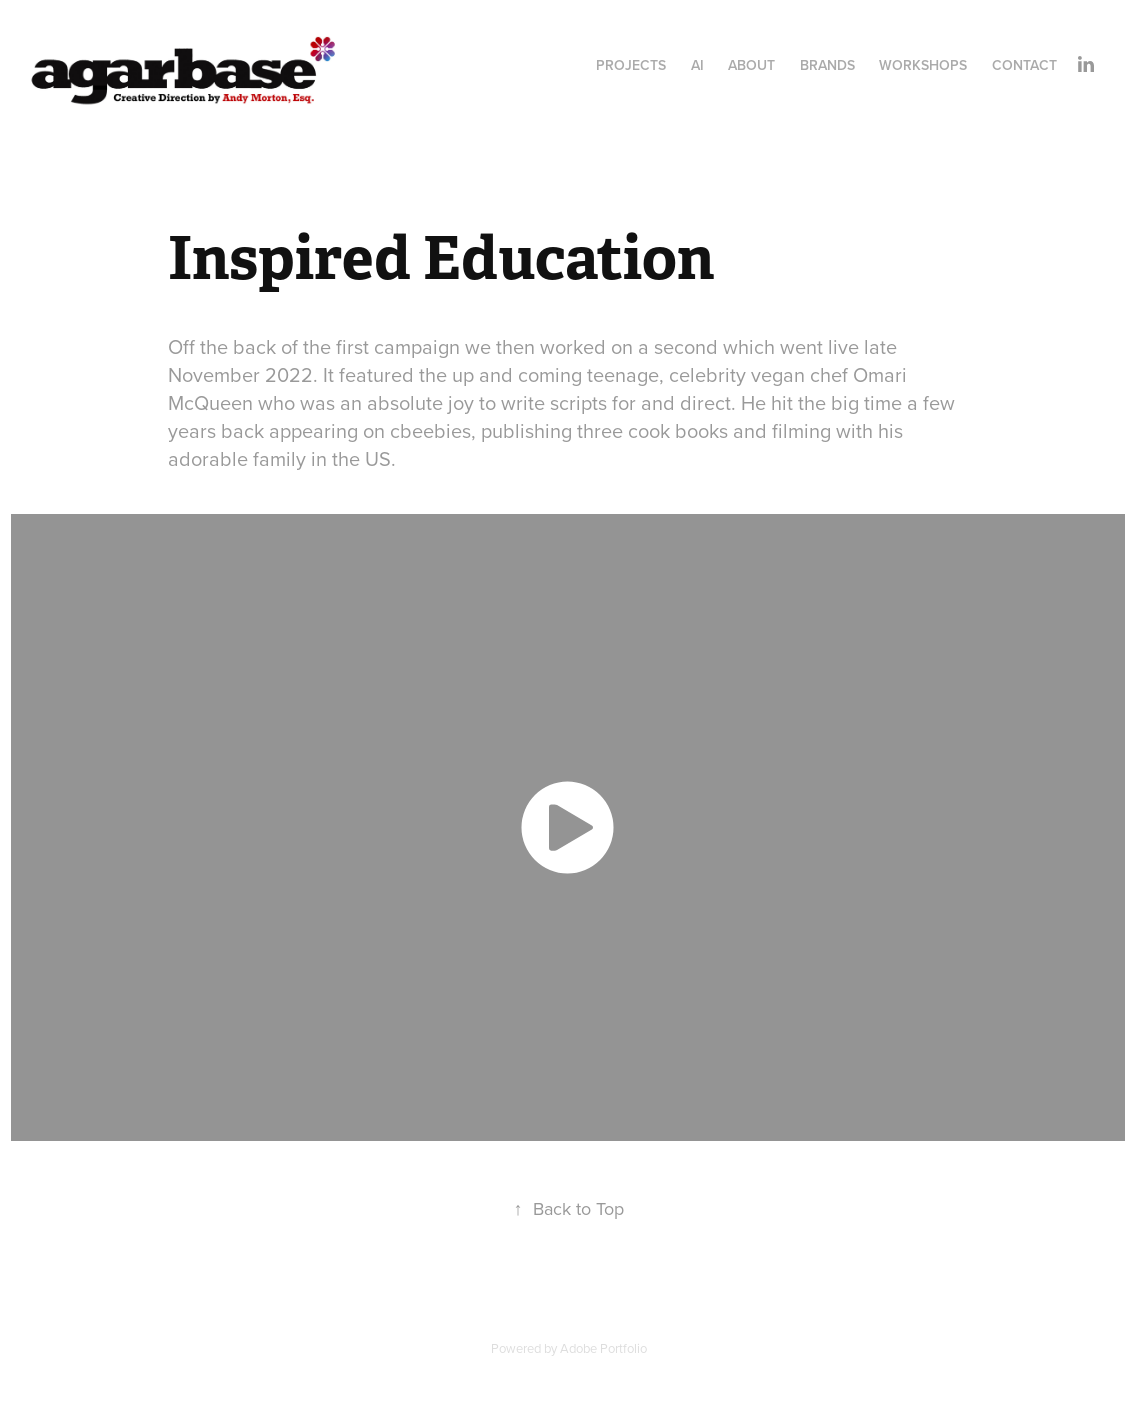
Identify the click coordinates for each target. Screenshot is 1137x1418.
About (751, 65)
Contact (1024, 65)
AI (697, 65)
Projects (631, 65)
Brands (827, 65)
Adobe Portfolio (603, 1348)
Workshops (923, 65)
